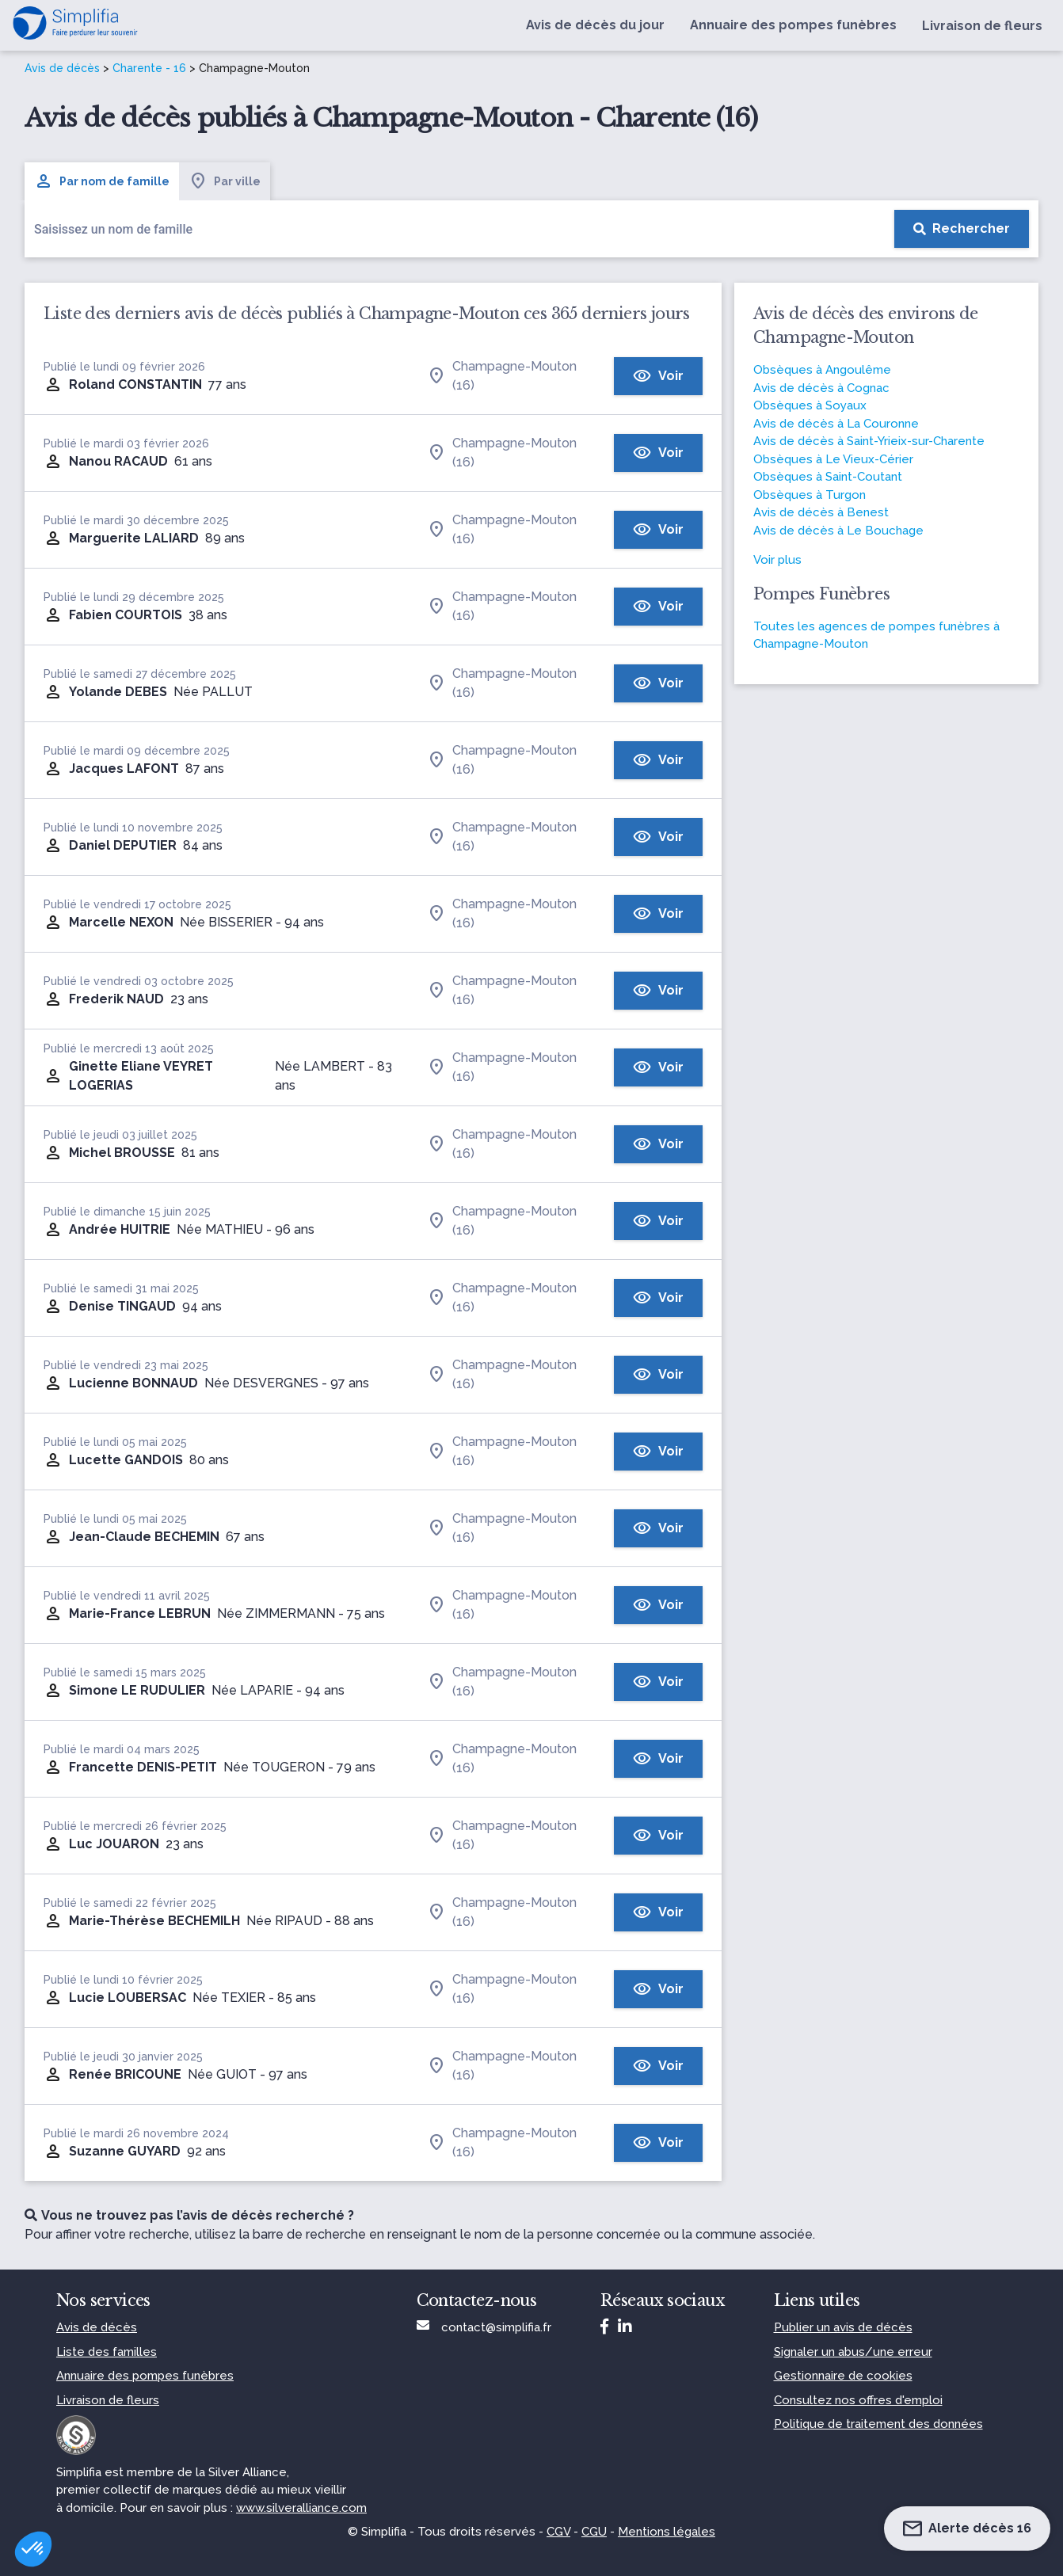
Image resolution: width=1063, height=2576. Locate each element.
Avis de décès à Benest (821, 512)
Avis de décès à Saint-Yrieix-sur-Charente (869, 441)
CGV (558, 2532)
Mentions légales (666, 2532)
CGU (594, 2532)
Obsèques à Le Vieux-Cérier (833, 459)
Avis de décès (62, 68)
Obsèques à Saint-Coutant (827, 477)
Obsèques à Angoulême (822, 370)
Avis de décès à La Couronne (836, 424)
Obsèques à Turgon (809, 495)
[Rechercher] (961, 229)
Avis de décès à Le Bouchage (838, 530)
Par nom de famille (102, 181)
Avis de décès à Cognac (821, 388)
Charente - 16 (149, 68)
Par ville (225, 181)
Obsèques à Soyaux (810, 405)
